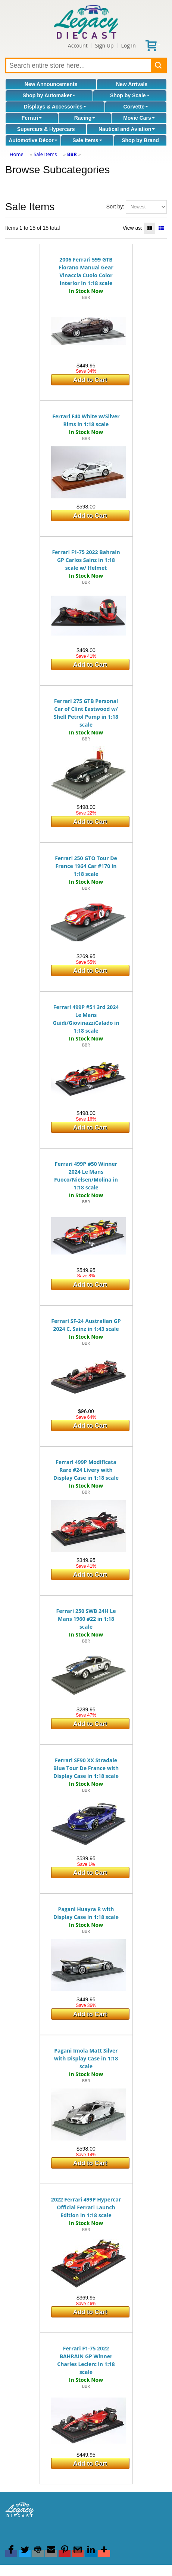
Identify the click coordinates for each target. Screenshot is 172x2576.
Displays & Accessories (55, 107)
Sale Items (87, 140)
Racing (85, 118)
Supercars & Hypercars (46, 129)
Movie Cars (139, 118)
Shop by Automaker (48, 95)
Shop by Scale (130, 95)
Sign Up (104, 45)
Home (17, 154)
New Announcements (51, 84)
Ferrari (32, 118)
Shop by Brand (140, 140)
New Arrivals (131, 84)
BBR (72, 154)
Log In (128, 45)
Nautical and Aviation (126, 129)
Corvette (135, 107)
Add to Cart (90, 380)
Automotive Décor (33, 140)
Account (78, 45)
